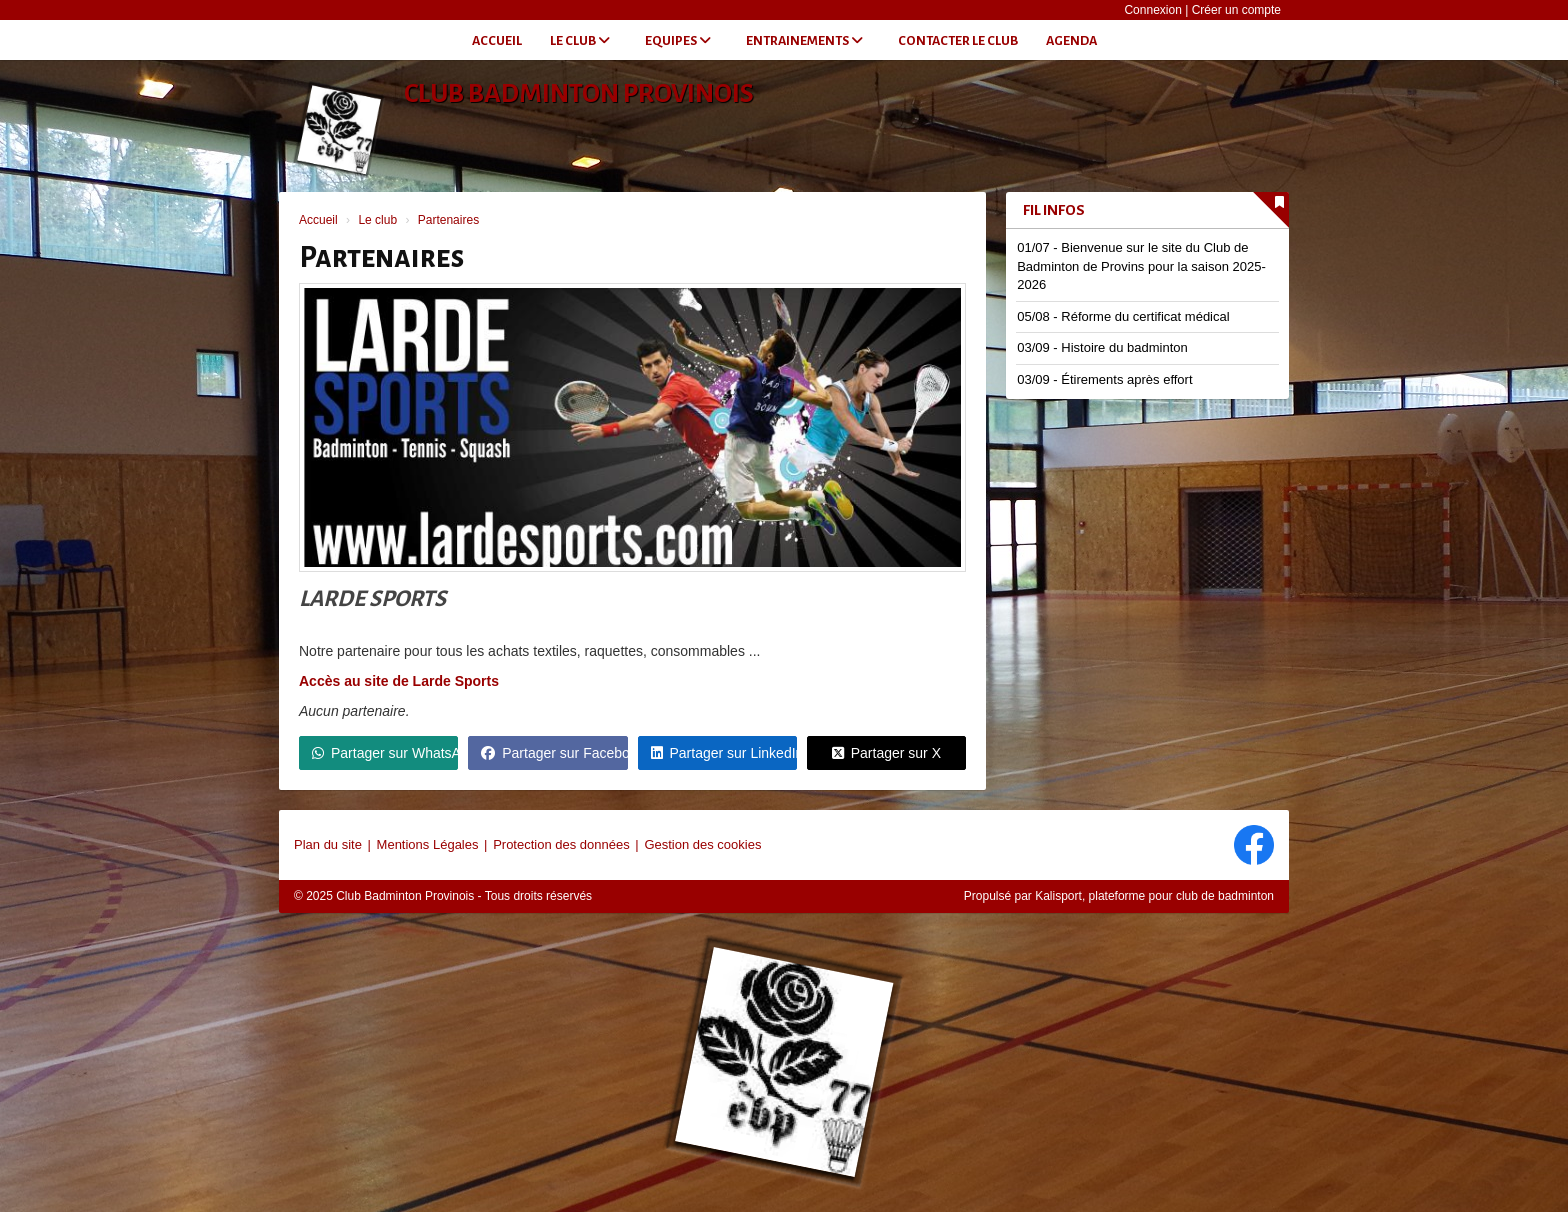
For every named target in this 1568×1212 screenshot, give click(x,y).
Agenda (1071, 41)
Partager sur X (886, 753)
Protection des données (561, 844)
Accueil (497, 41)
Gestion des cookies (702, 844)
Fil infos (1054, 210)
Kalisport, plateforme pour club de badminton (1154, 896)
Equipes (678, 40)
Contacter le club (958, 41)
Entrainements (804, 40)
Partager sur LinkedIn (724, 753)
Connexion (1152, 10)
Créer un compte (1236, 10)
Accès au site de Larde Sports (399, 681)
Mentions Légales (428, 844)
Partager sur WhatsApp (385, 753)
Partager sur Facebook (554, 753)
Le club (580, 40)
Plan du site (328, 844)
